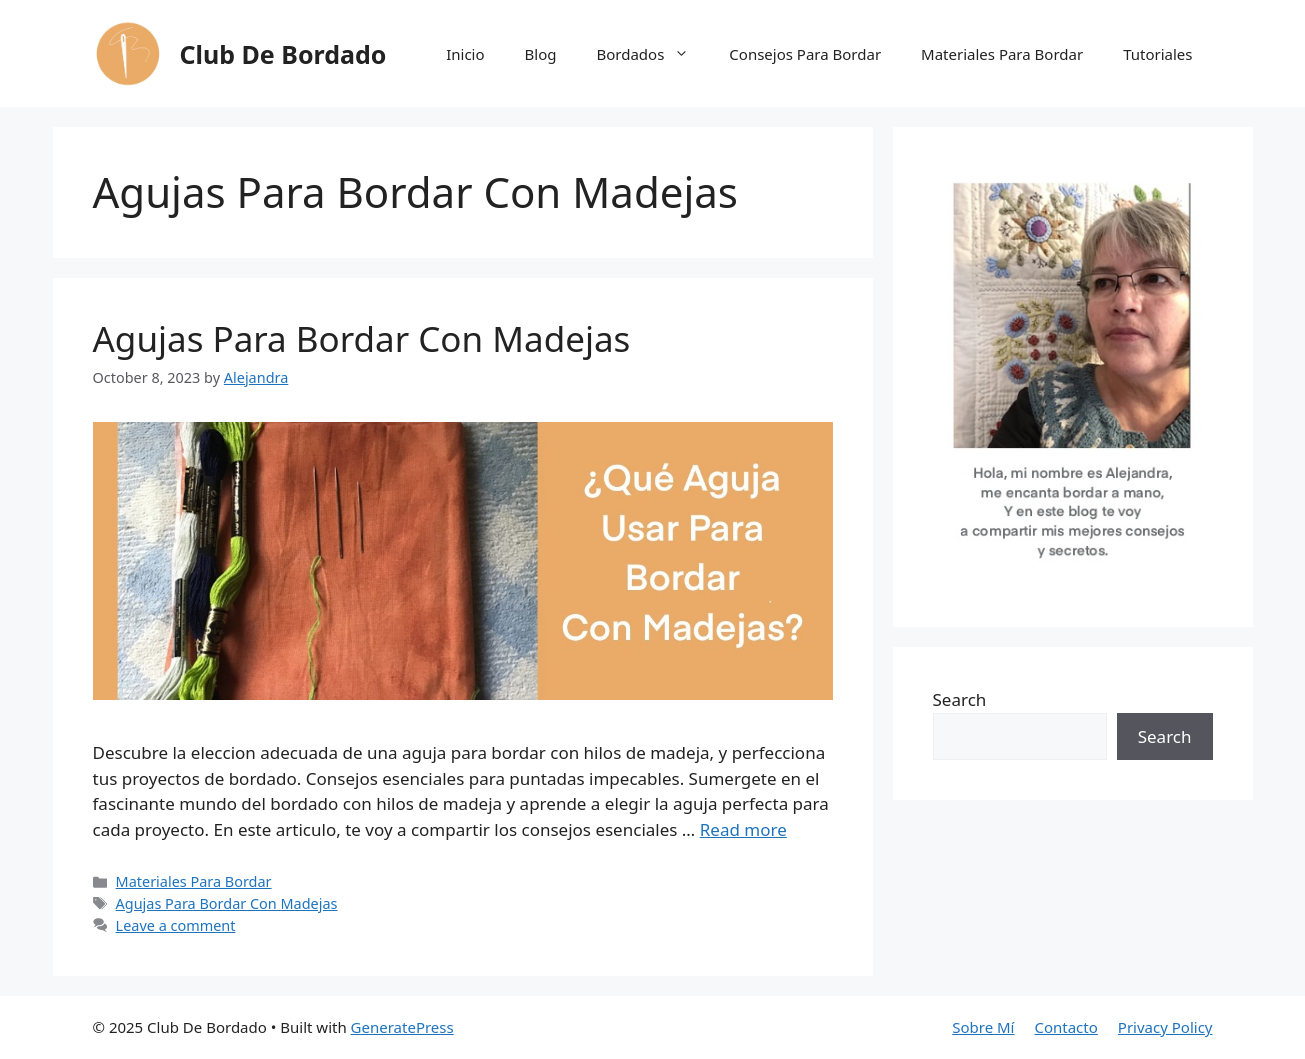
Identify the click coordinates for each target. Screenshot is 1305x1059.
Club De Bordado (283, 54)
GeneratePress (402, 1027)
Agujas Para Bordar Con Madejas (362, 338)
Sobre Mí (983, 1027)
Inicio (465, 54)
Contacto (1065, 1027)
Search (960, 699)
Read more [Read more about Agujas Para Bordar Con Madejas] (743, 829)
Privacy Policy (1165, 1027)
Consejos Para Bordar (805, 54)
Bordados (652, 54)
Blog (541, 54)
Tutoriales (1157, 54)
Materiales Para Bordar (1002, 54)
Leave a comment (176, 925)
